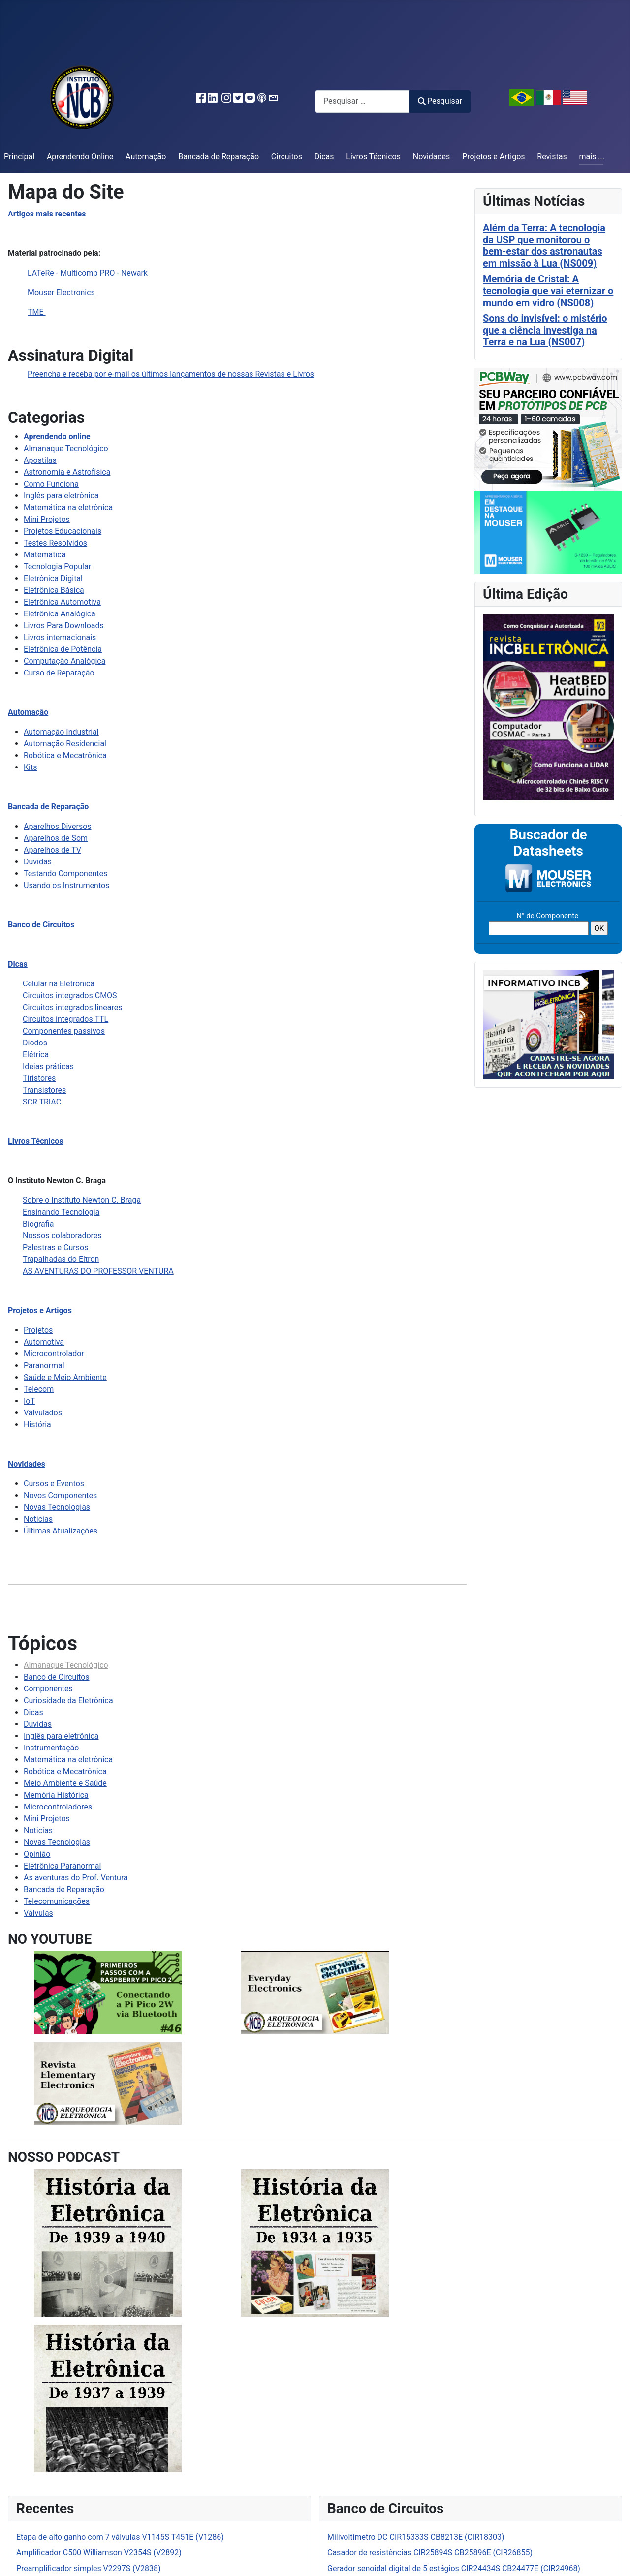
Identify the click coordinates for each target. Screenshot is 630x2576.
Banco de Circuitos (41, 924)
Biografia (38, 1223)
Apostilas (40, 460)
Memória (40, 1795)
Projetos (38, 1330)
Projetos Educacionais (62, 531)
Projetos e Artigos (493, 156)
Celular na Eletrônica (58, 983)
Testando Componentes (65, 873)
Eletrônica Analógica (59, 613)
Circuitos (286, 156)
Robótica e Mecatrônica (65, 755)
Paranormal (44, 1365)
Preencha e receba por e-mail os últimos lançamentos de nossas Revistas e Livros (171, 374)
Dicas (324, 156)
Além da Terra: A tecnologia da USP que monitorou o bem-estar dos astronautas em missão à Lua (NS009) (544, 245)
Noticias (38, 1519)
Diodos (35, 1042)
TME (37, 312)
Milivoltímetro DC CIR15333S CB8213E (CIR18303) (415, 2537)
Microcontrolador (54, 1353)
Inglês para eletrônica (61, 495)
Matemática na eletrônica (68, 507)
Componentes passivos (64, 1031)
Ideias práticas (48, 1066)
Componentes (48, 1688)
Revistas (552, 156)
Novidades (431, 156)
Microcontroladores (58, 1806)
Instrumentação (51, 1747)
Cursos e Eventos (54, 1483)
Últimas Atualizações (60, 1530)
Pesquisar (440, 101)
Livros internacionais (60, 637)
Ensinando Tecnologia (61, 1212)
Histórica (73, 1795)
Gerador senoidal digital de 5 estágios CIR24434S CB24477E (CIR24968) (453, 2568)
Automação (146, 156)
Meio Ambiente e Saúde (65, 1783)
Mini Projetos (47, 519)
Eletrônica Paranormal (62, 1866)
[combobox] (362, 101)
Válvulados (43, 1412)
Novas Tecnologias (57, 1507)
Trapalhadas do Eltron (61, 1259)
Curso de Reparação (59, 672)
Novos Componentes (60, 1495)
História (37, 1424)
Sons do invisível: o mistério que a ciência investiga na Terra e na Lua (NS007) (545, 330)
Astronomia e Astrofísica (67, 472)
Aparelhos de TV (52, 850)
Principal (19, 156)
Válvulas (38, 1913)
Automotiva (44, 1342)
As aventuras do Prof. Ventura (76, 1877)
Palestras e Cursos (55, 1247)
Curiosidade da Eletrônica (68, 1700)
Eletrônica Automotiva (62, 602)
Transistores (44, 1090)
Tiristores (39, 1078)
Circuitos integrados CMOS (70, 995)
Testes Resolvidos (55, 543)
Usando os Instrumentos (66, 885)
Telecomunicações (57, 1901)
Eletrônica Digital (53, 578)
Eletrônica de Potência (63, 649)
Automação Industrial (61, 731)
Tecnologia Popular (57, 566)
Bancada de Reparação (218, 156)
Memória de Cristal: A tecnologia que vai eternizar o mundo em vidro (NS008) (548, 290)
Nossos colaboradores (62, 1235)
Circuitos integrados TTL (65, 1019)
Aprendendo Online (80, 156)
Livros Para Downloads (64, 625)
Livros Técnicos (373, 156)
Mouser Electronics (61, 292)
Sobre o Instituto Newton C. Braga (82, 1200)
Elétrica (36, 1054)
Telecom (39, 1389)
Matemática (44, 554)
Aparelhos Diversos (58, 826)
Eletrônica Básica (54, 590)
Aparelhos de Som (56, 838)
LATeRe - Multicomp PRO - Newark (88, 272)
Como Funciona (51, 484)
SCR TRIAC (42, 1101)
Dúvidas (38, 861)
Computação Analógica (64, 661)
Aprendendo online (57, 436)
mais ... (591, 156)
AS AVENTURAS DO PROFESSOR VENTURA (98, 1271)
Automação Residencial (65, 743)
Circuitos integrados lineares (73, 1007)
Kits (30, 767)
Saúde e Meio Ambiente (65, 1377)
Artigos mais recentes (47, 213)
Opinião (37, 1854)
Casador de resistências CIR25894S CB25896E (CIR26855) (430, 2552)
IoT (29, 1401)
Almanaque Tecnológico (66, 448)
